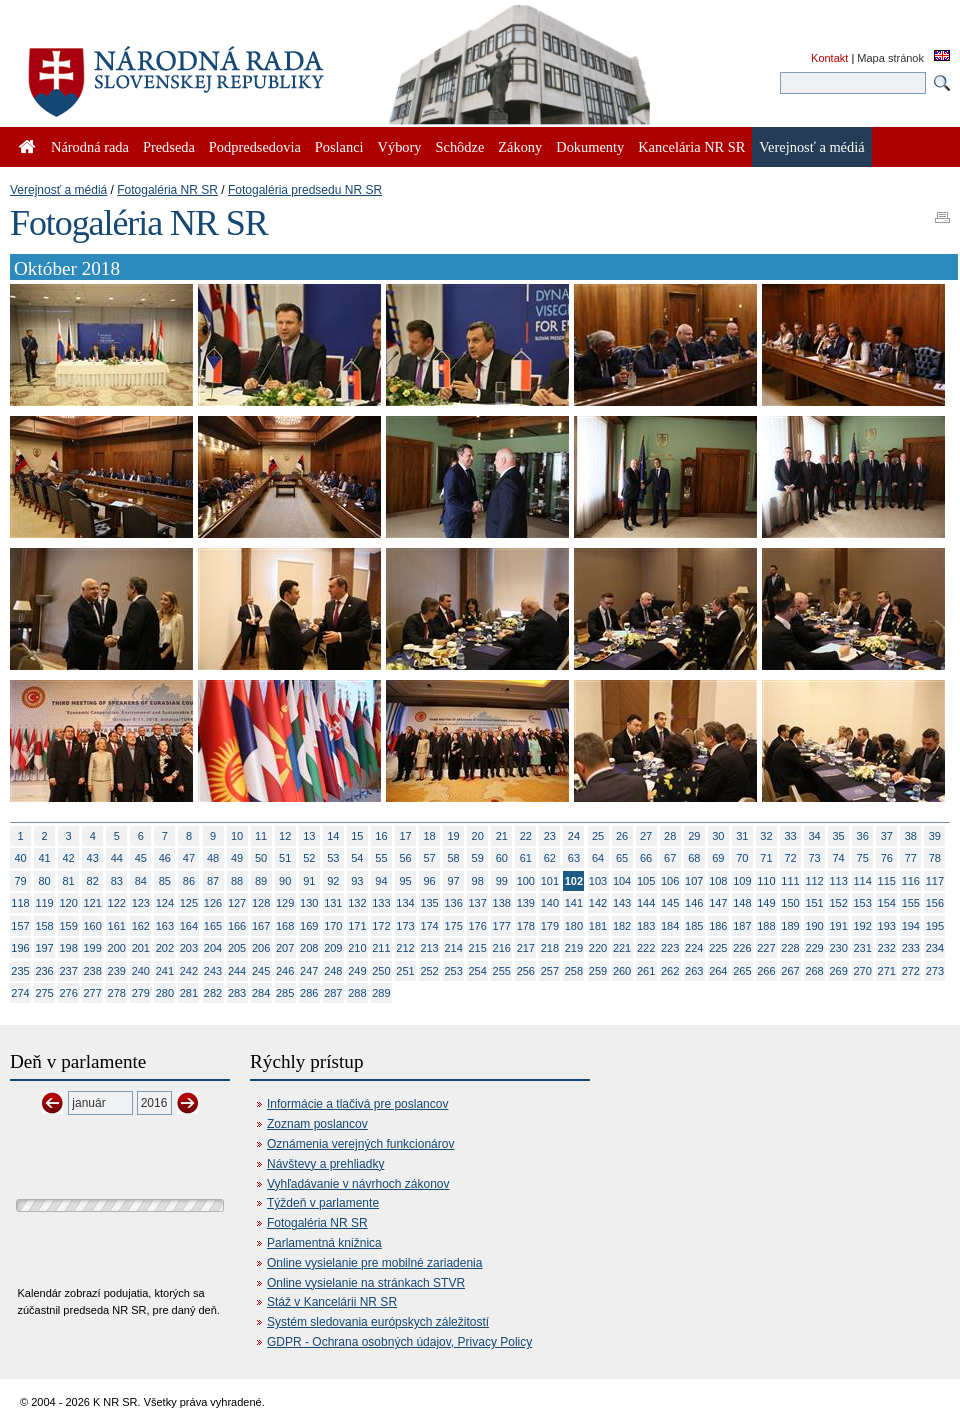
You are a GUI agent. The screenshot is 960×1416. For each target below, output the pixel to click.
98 (478, 881)
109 (742, 881)
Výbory (400, 147)
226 (742, 948)
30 (718, 836)
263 (694, 971)
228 (790, 948)
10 (237, 836)
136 (453, 903)
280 (165, 993)
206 (261, 948)
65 (622, 858)
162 (141, 926)
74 (839, 858)
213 (429, 948)
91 (309, 881)
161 (117, 926)
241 (165, 971)
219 (574, 948)
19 (454, 836)
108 (718, 881)
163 (165, 926)
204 (213, 948)
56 (405, 858)
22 (526, 836)
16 (381, 836)
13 (309, 836)
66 (646, 858)
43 (93, 858)
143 (622, 903)
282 (213, 993)
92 (333, 881)
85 (165, 881)
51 (285, 858)
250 (381, 971)
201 (141, 948)
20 (478, 836)
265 (742, 971)
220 (598, 948)
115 (887, 881)
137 (478, 903)
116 (911, 881)
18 (429, 836)
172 (381, 926)
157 (20, 926)
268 (814, 971)
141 (574, 903)
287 (333, 993)
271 (887, 971)
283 (237, 993)
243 (213, 971)
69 (718, 858)
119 (44, 903)
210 (357, 948)
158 (44, 926)
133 (381, 903)
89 (261, 881)
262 (670, 971)
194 (911, 926)
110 (766, 881)
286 (309, 993)
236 (44, 971)
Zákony (520, 147)
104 (622, 881)
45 (141, 858)
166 (237, 926)
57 (429, 858)
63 (574, 858)
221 (622, 948)
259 (598, 971)
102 (574, 881)
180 (574, 926)
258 (574, 971)
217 (526, 948)
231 (863, 948)
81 (69, 881)
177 (502, 926)
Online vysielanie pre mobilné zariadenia (374, 1263)
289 (381, 993)
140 (550, 903)
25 (598, 836)
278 (117, 993)
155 (911, 903)
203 (189, 948)
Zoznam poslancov (317, 1124)
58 (454, 858)
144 (646, 903)
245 (261, 971)
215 (478, 948)
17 (405, 836)
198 (68, 948)
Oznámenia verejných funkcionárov (360, 1144)
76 (887, 858)
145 (670, 903)
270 (863, 971)
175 (453, 926)
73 (814, 858)
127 (237, 903)
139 (526, 903)
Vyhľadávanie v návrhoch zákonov (358, 1184)
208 (309, 948)
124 (165, 903)
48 (213, 858)
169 (309, 926)
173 (405, 926)
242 (189, 971)
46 (165, 858)
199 (93, 948)
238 (93, 971)
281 (189, 993)
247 (309, 971)
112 (814, 881)
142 (598, 903)
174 (429, 926)
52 (309, 858)
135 (429, 903)
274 (20, 993)
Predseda (169, 147)
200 (117, 948)
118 (20, 903)
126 (213, 903)
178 (526, 926)
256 (526, 971)
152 (838, 903)
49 (237, 858)
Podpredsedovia (255, 147)
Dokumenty (590, 147)
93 (357, 881)
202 (165, 948)
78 (935, 858)
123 (141, 903)
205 (237, 948)
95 (405, 881)
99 (502, 881)
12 (285, 836)
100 (526, 881)
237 (68, 971)
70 (742, 858)
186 (718, 926)
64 (598, 858)
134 (405, 903)
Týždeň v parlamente (323, 1203)
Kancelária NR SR (691, 147)
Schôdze (460, 147)
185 (694, 926)
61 (526, 858)
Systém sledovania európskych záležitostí (378, 1322)
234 (935, 948)
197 (44, 948)
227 (766, 948)
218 (550, 948)
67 (670, 858)
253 (453, 971)
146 (694, 903)
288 (357, 993)
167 (261, 926)
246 (285, 971)
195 (935, 926)
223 (670, 948)
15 (357, 836)
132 (357, 903)
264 (718, 971)
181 (598, 926)
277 (93, 993)
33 (790, 836)
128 (261, 903)
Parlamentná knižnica (324, 1243)
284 (261, 993)
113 (838, 881)
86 (189, 881)
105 (646, 881)
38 (911, 836)
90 (285, 881)
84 (141, 881)
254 (478, 971)
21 (502, 836)
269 (838, 971)
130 (309, 903)
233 (911, 948)
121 (93, 903)
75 (863, 858)
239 (117, 971)
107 (694, 881)
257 (550, 971)
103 (598, 881)
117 (935, 881)
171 (357, 926)
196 (20, 948)
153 (863, 903)
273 (935, 971)
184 (670, 926)
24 (574, 836)
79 (20, 881)
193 (887, 926)
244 (237, 971)
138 (502, 903)
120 (68, 903)
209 (333, 948)
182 (622, 926)
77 (911, 858)
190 (814, 926)
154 (887, 903)
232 (887, 948)
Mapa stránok (890, 58)
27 (646, 836)
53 (333, 858)
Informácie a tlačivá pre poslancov (357, 1104)
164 (189, 926)
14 (333, 836)
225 (718, 948)
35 (839, 836)
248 (333, 971)
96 (429, 881)
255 (502, 971)
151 (814, 903)
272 (911, 971)
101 (550, 881)
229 (814, 948)
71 (766, 858)
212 (405, 948)
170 (333, 926)
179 (550, 926)
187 (742, 926)
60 (502, 858)
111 (790, 881)
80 (44, 881)
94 (381, 881)
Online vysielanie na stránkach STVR (366, 1283)
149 (766, 903)
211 (381, 948)
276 (68, 993)
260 (622, 971)
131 (333, 903)
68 (694, 858)
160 (93, 926)
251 (405, 971)
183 (646, 926)
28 (670, 836)
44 (117, 858)
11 (261, 836)
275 (44, 993)
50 (261, 858)
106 (670, 881)
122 (117, 903)
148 (742, 903)
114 (863, 881)
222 (646, 948)
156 (935, 903)
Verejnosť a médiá (58, 190)
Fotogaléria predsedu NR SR (305, 190)
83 (117, 881)
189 (790, 926)
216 (502, 948)
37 (887, 836)
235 (20, 971)
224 (694, 948)
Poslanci (339, 147)
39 (935, 836)
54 (357, 858)
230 (838, 948)
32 (766, 836)
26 (622, 836)
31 (742, 836)
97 (454, 881)
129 (285, 903)
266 (766, 971)
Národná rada (90, 147)
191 (838, 926)
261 (646, 971)
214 (453, 948)
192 (863, 926)
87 (213, 881)
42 (69, 858)
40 (20, 858)
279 (141, 993)
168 (285, 926)
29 (694, 836)
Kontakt (829, 58)
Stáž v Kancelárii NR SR (332, 1302)
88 (237, 881)
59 (478, 858)
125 (189, 903)
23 (550, 836)
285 (285, 993)
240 (141, 971)
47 (189, 858)
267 (790, 971)
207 (285, 948)
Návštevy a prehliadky (325, 1164)
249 (357, 971)
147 (718, 903)
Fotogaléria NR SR (167, 190)
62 (550, 858)
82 (93, 881)
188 (766, 926)
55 (381, 858)
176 (478, 926)
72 (790, 858)
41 (44, 858)
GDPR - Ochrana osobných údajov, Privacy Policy (399, 1342)
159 (68, 926)
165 (213, 926)
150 (790, 903)
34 (814, 836)
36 (863, 836)
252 (429, 971)
